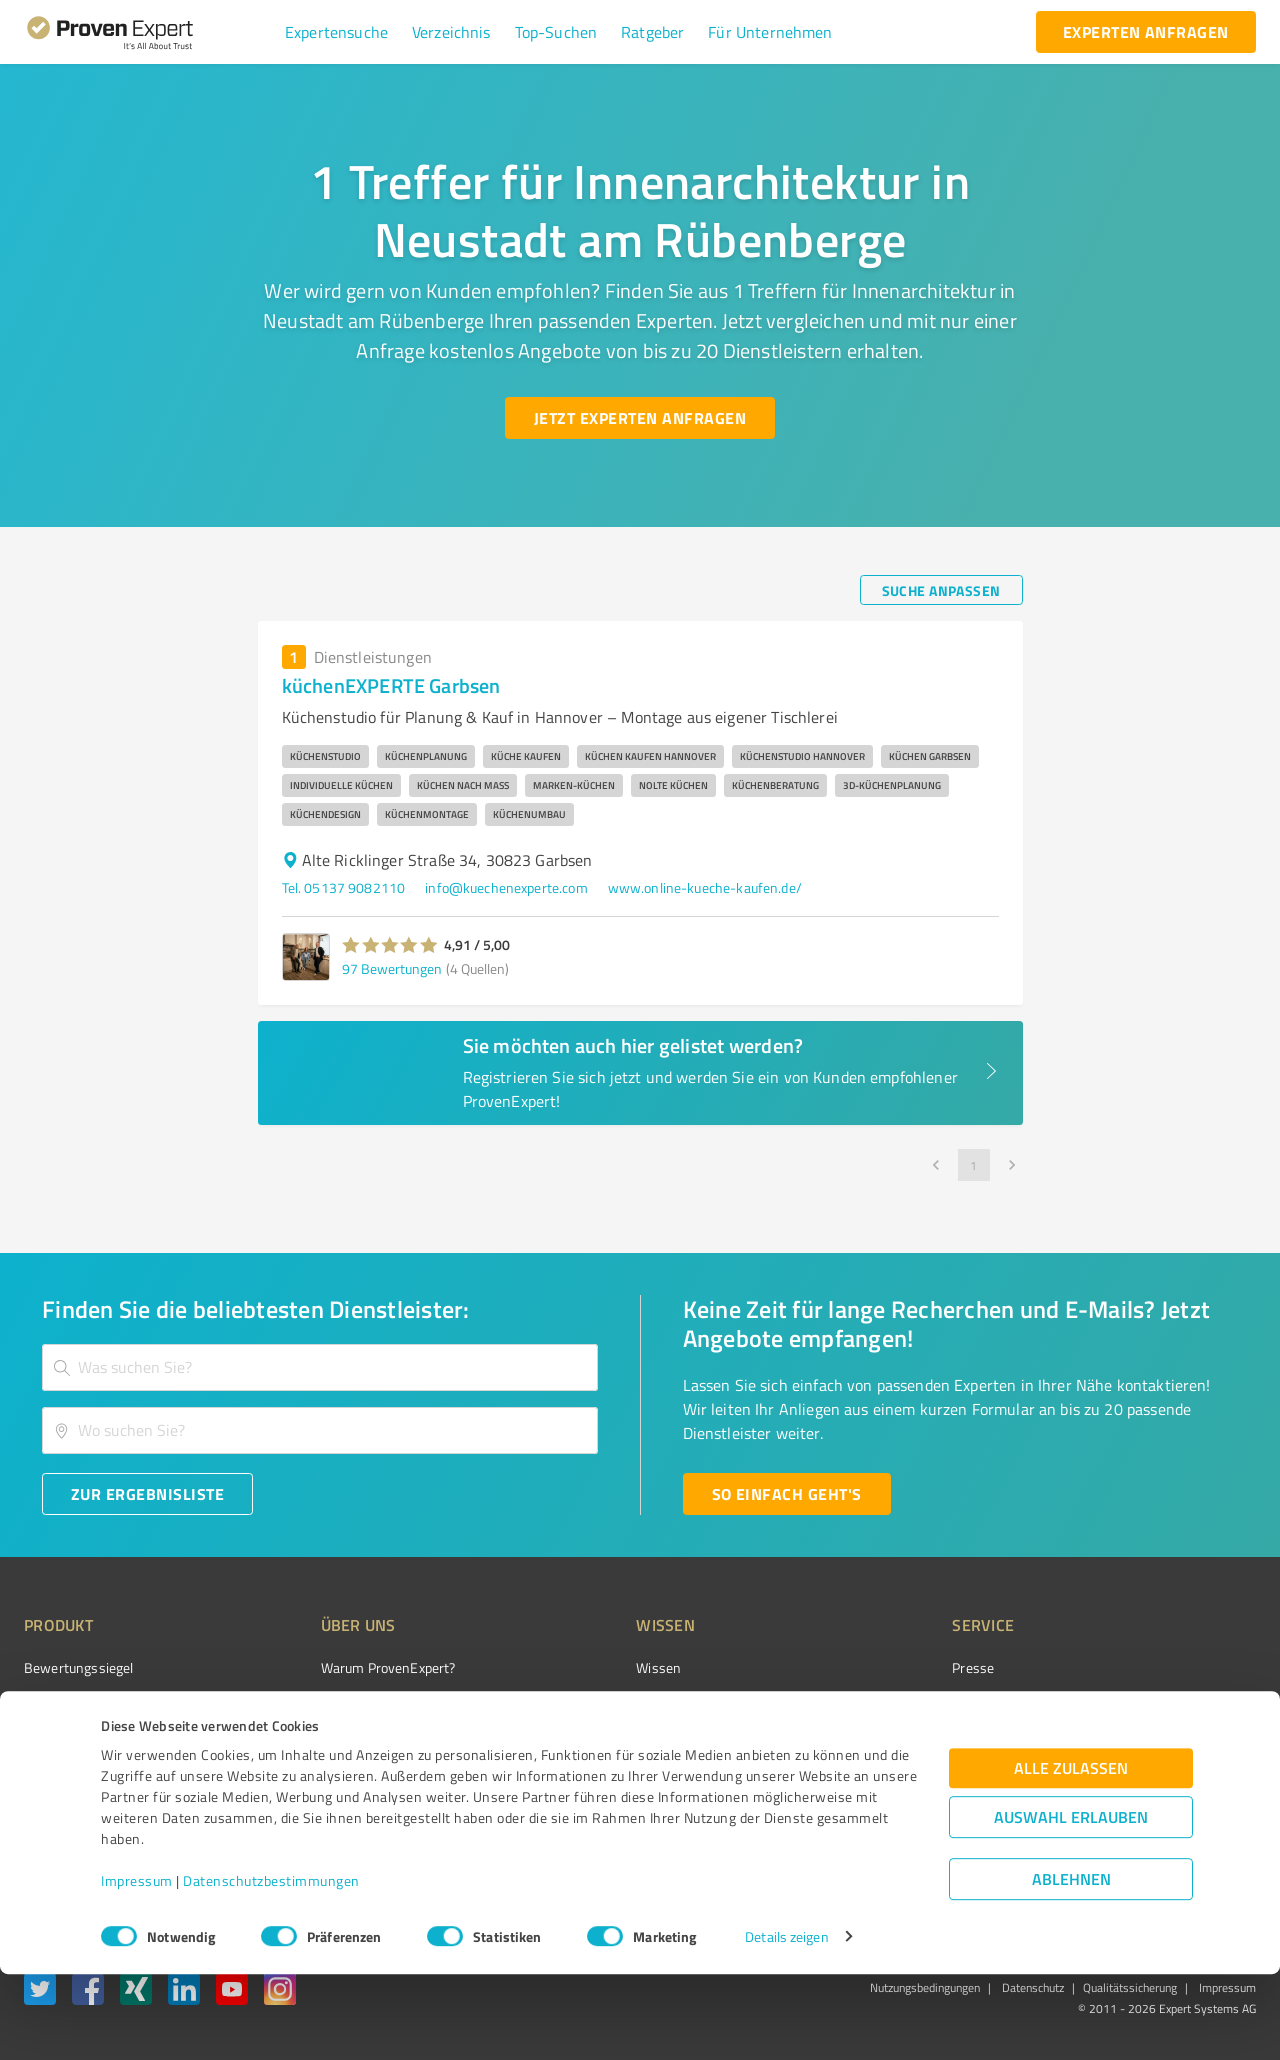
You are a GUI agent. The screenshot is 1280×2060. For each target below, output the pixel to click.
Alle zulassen (1071, 1853)
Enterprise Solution (82, 1773)
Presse (861, 1667)
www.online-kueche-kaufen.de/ (705, 887)
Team (299, 1738)
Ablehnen (1071, 1964)
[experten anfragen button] (1146, 32)
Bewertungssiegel (78, 1667)
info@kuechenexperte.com (506, 887)
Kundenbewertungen (624, 1773)
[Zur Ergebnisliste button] (147, 1494)
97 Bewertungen (392, 968)
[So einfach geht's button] (787, 1494)
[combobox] (320, 1367)
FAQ (573, 1703)
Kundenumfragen (76, 1703)
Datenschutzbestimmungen (271, 1966)
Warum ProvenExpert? (350, 1667)
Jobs (296, 1773)
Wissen (583, 1667)
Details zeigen (786, 2022)
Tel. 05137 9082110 (344, 887)
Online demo (878, 1738)
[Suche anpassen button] (941, 590)
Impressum (137, 1966)
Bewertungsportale (619, 1738)
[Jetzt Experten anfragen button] (640, 418)
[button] (336, 32)
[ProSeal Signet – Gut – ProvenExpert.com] (1181, 1705)
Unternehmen (326, 1703)
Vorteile (47, 1738)
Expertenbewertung (900, 1773)
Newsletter (874, 1703)
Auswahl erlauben (1071, 1902)
